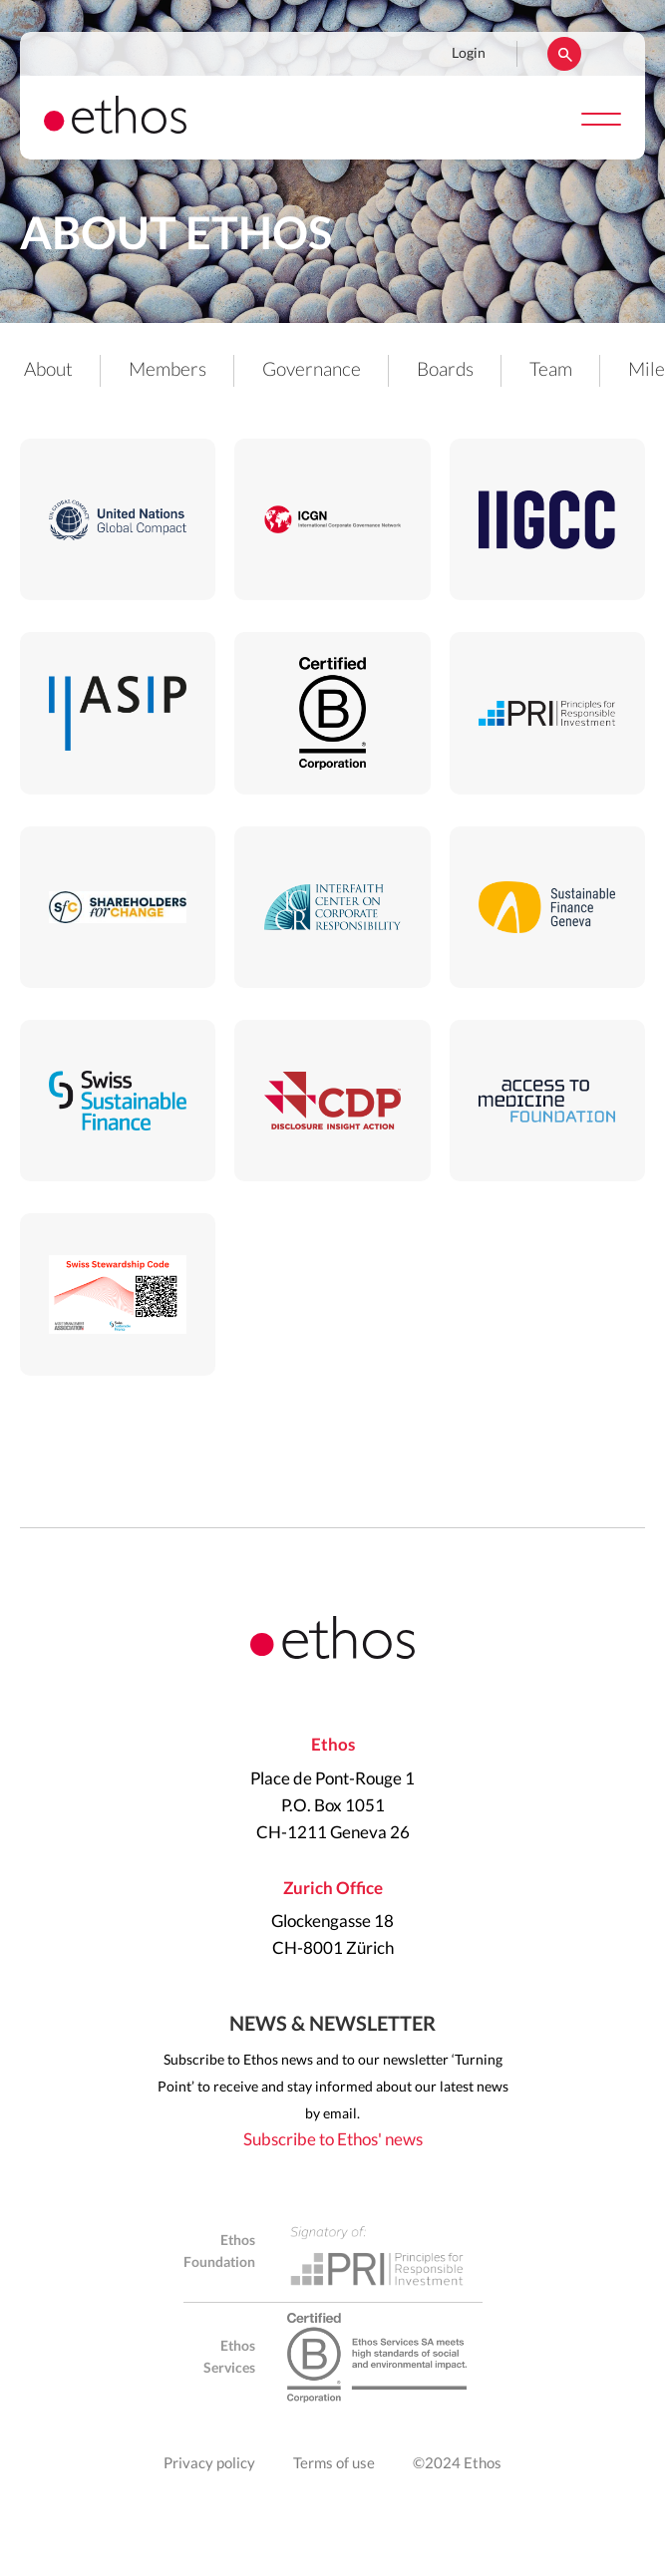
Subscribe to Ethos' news (333, 2139)
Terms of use (334, 2463)
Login (469, 54)
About (48, 370)
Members (167, 370)
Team (550, 370)
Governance (311, 370)
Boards (445, 370)
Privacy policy (209, 2463)
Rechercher (564, 54)
